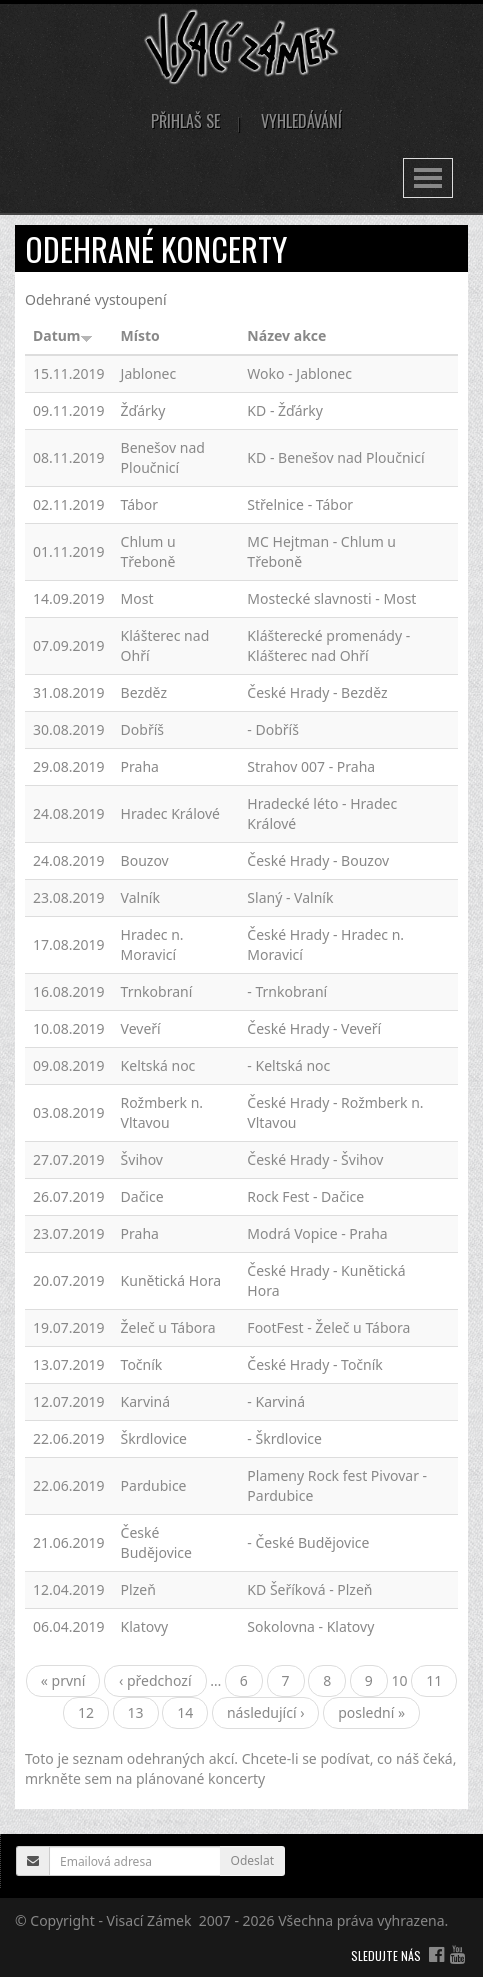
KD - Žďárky (285, 410)
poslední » (371, 1712)
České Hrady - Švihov (315, 1159)
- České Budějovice (308, 1542)
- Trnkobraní (287, 991)
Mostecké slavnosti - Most (331, 598)
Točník (142, 1364)
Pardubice (154, 1485)
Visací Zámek (149, 1920)
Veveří (141, 1028)
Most (137, 598)
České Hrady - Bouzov (318, 860)
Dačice (142, 1196)
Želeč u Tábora (168, 1327)
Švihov (142, 1159)
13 (136, 1712)
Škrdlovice (154, 1438)
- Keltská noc (288, 1065)
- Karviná (276, 1401)
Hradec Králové (170, 813)
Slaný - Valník (290, 897)
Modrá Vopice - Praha (317, 1233)
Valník (140, 897)
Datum (63, 335)
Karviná (146, 1401)
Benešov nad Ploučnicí (163, 457)
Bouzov (145, 860)
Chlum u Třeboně (148, 551)
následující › (266, 1712)
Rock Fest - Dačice (305, 1196)
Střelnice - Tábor (300, 504)
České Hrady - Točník (314, 1364)
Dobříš (142, 729)
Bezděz (144, 692)
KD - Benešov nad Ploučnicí (335, 457)
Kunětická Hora (171, 1280)
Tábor (139, 504)
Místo (140, 335)
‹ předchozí (155, 1680)
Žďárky (143, 410)
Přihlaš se (185, 121)
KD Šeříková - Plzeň (309, 1589)
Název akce (286, 335)
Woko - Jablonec (299, 373)
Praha (140, 766)
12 (86, 1712)
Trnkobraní (157, 991)
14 (185, 1712)
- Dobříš (273, 729)
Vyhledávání (301, 121)
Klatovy (145, 1626)
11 (434, 1680)
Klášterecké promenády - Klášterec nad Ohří (328, 645)
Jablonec (149, 373)
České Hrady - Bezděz (317, 692)
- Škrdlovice (284, 1438)
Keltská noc (158, 1065)
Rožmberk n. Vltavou (162, 1112)
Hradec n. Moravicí (152, 944)
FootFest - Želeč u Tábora (328, 1327)
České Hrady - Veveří (314, 1028)
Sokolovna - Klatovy (310, 1626)
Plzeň (138, 1589)
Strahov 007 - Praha (311, 766)
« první (63, 1680)
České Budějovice (156, 1542)
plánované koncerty (200, 1778)
